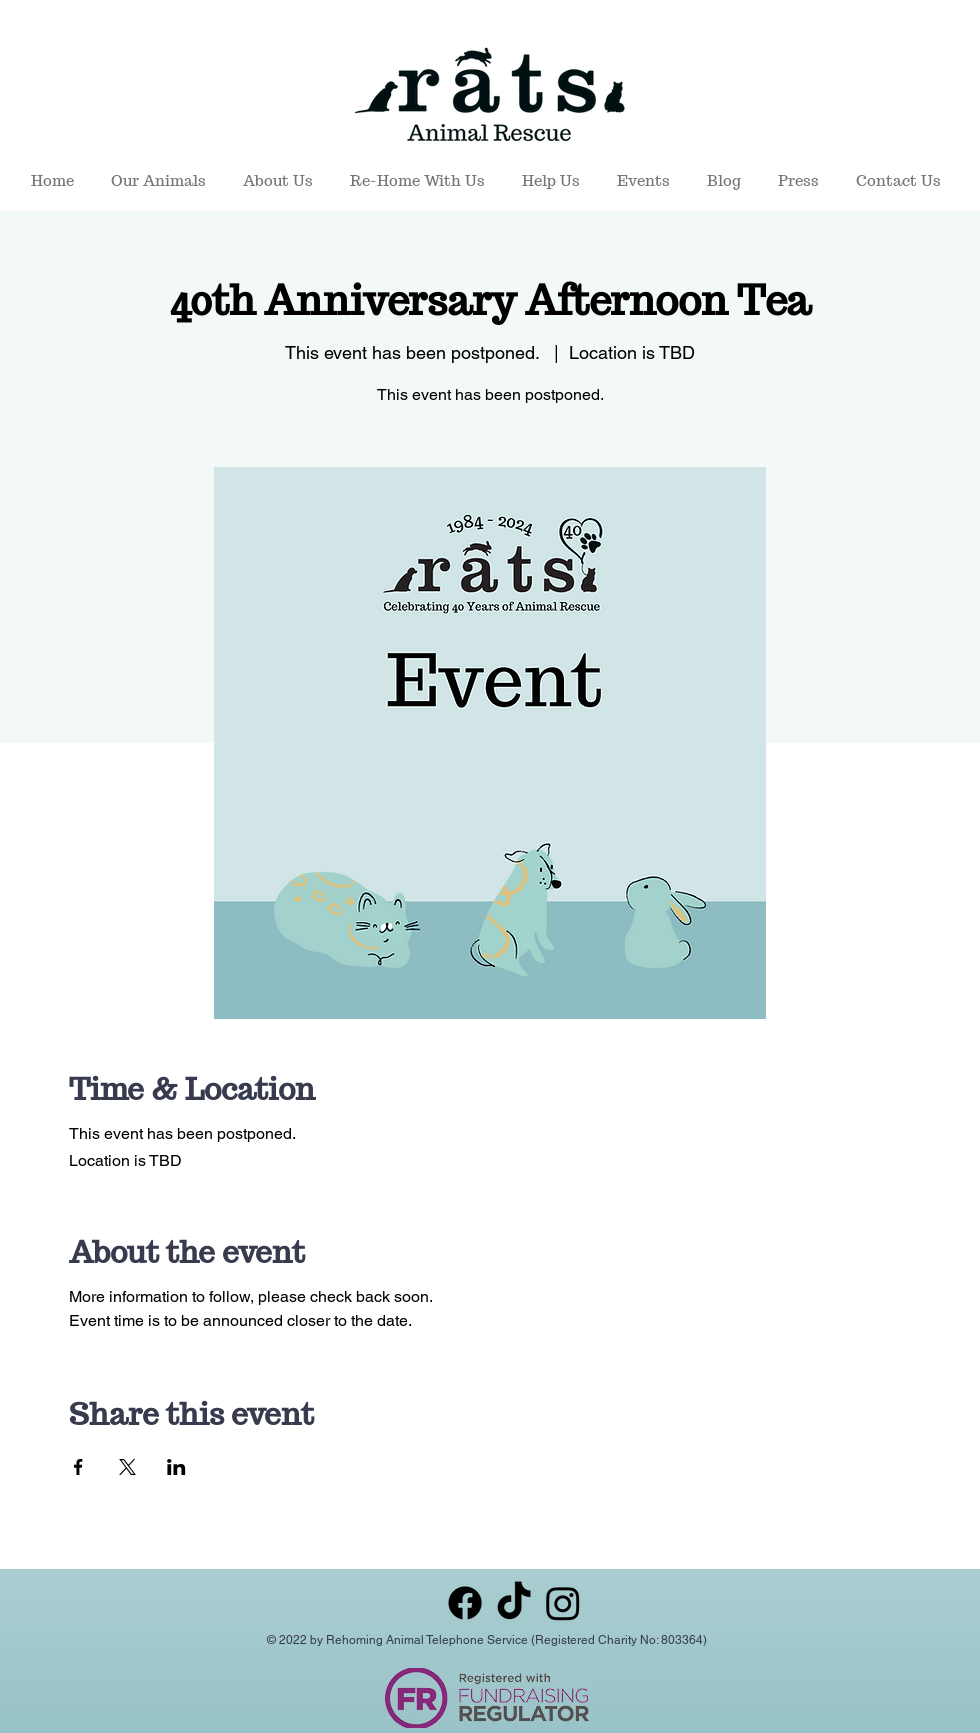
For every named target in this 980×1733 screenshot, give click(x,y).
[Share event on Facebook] (78, 1467)
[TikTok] (514, 1603)
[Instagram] (563, 1603)
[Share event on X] (127, 1467)
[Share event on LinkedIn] (176, 1467)
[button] (162, 181)
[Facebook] (465, 1603)
